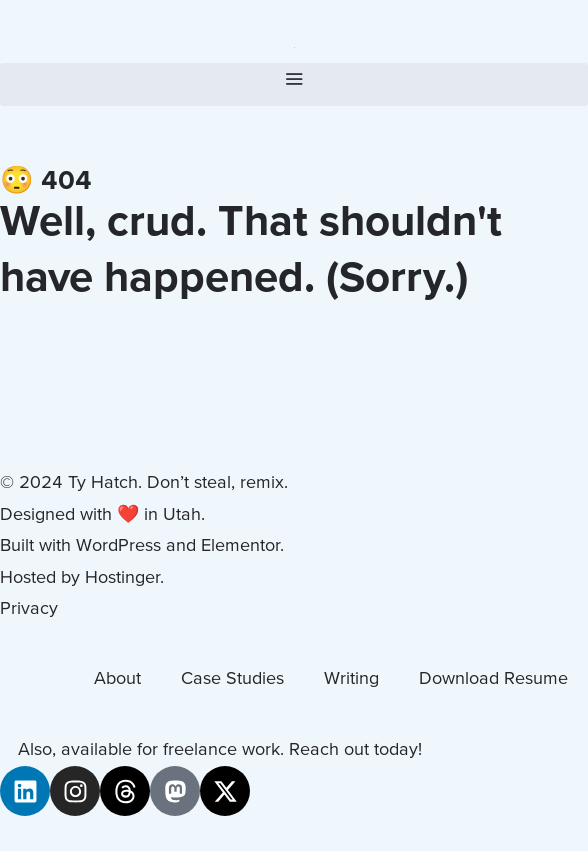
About (117, 679)
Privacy (29, 609)
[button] (294, 84)
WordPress (118, 546)
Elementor (240, 546)
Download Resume (493, 679)
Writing (351, 679)
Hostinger (122, 578)
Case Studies (232, 679)
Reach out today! (355, 750)
